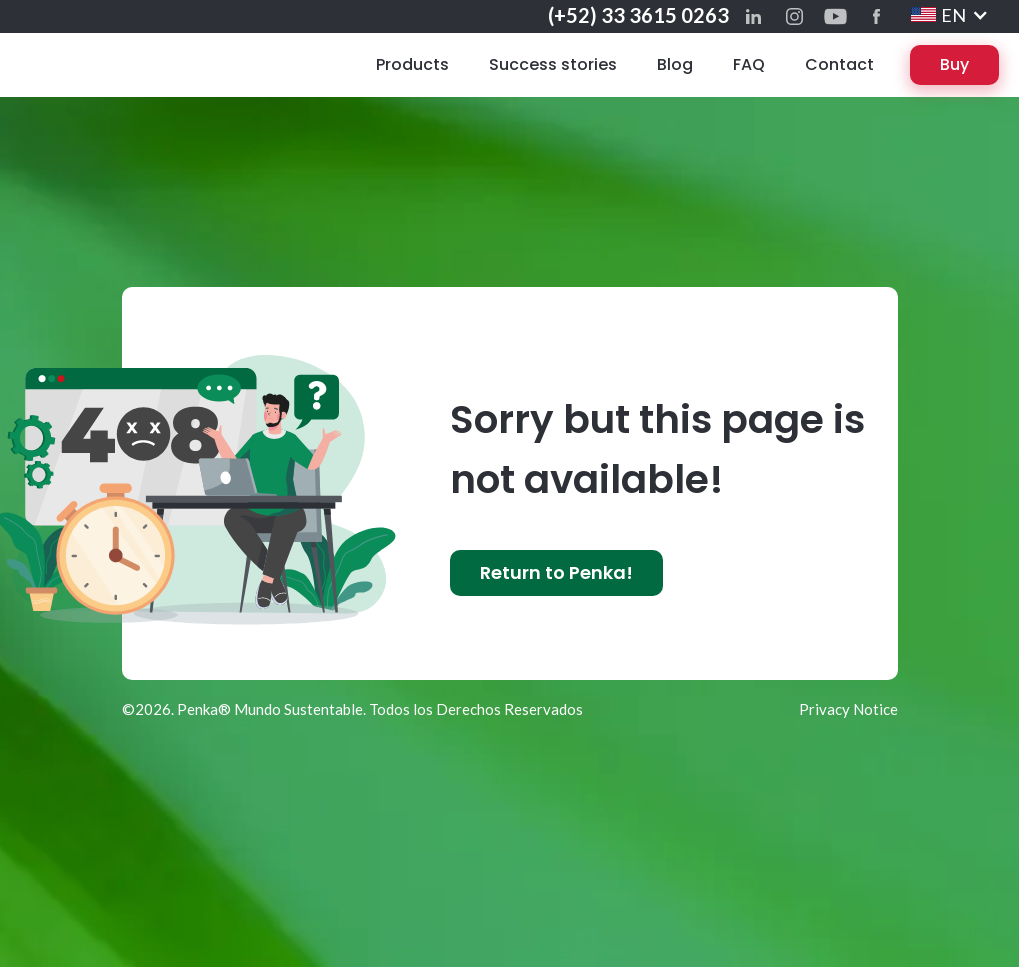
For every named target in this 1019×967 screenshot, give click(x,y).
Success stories (553, 64)
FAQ (749, 64)
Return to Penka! (556, 572)
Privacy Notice (847, 709)
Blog (675, 64)
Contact (839, 64)
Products (412, 64)
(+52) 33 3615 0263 (638, 15)
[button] (950, 15)
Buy (954, 64)
